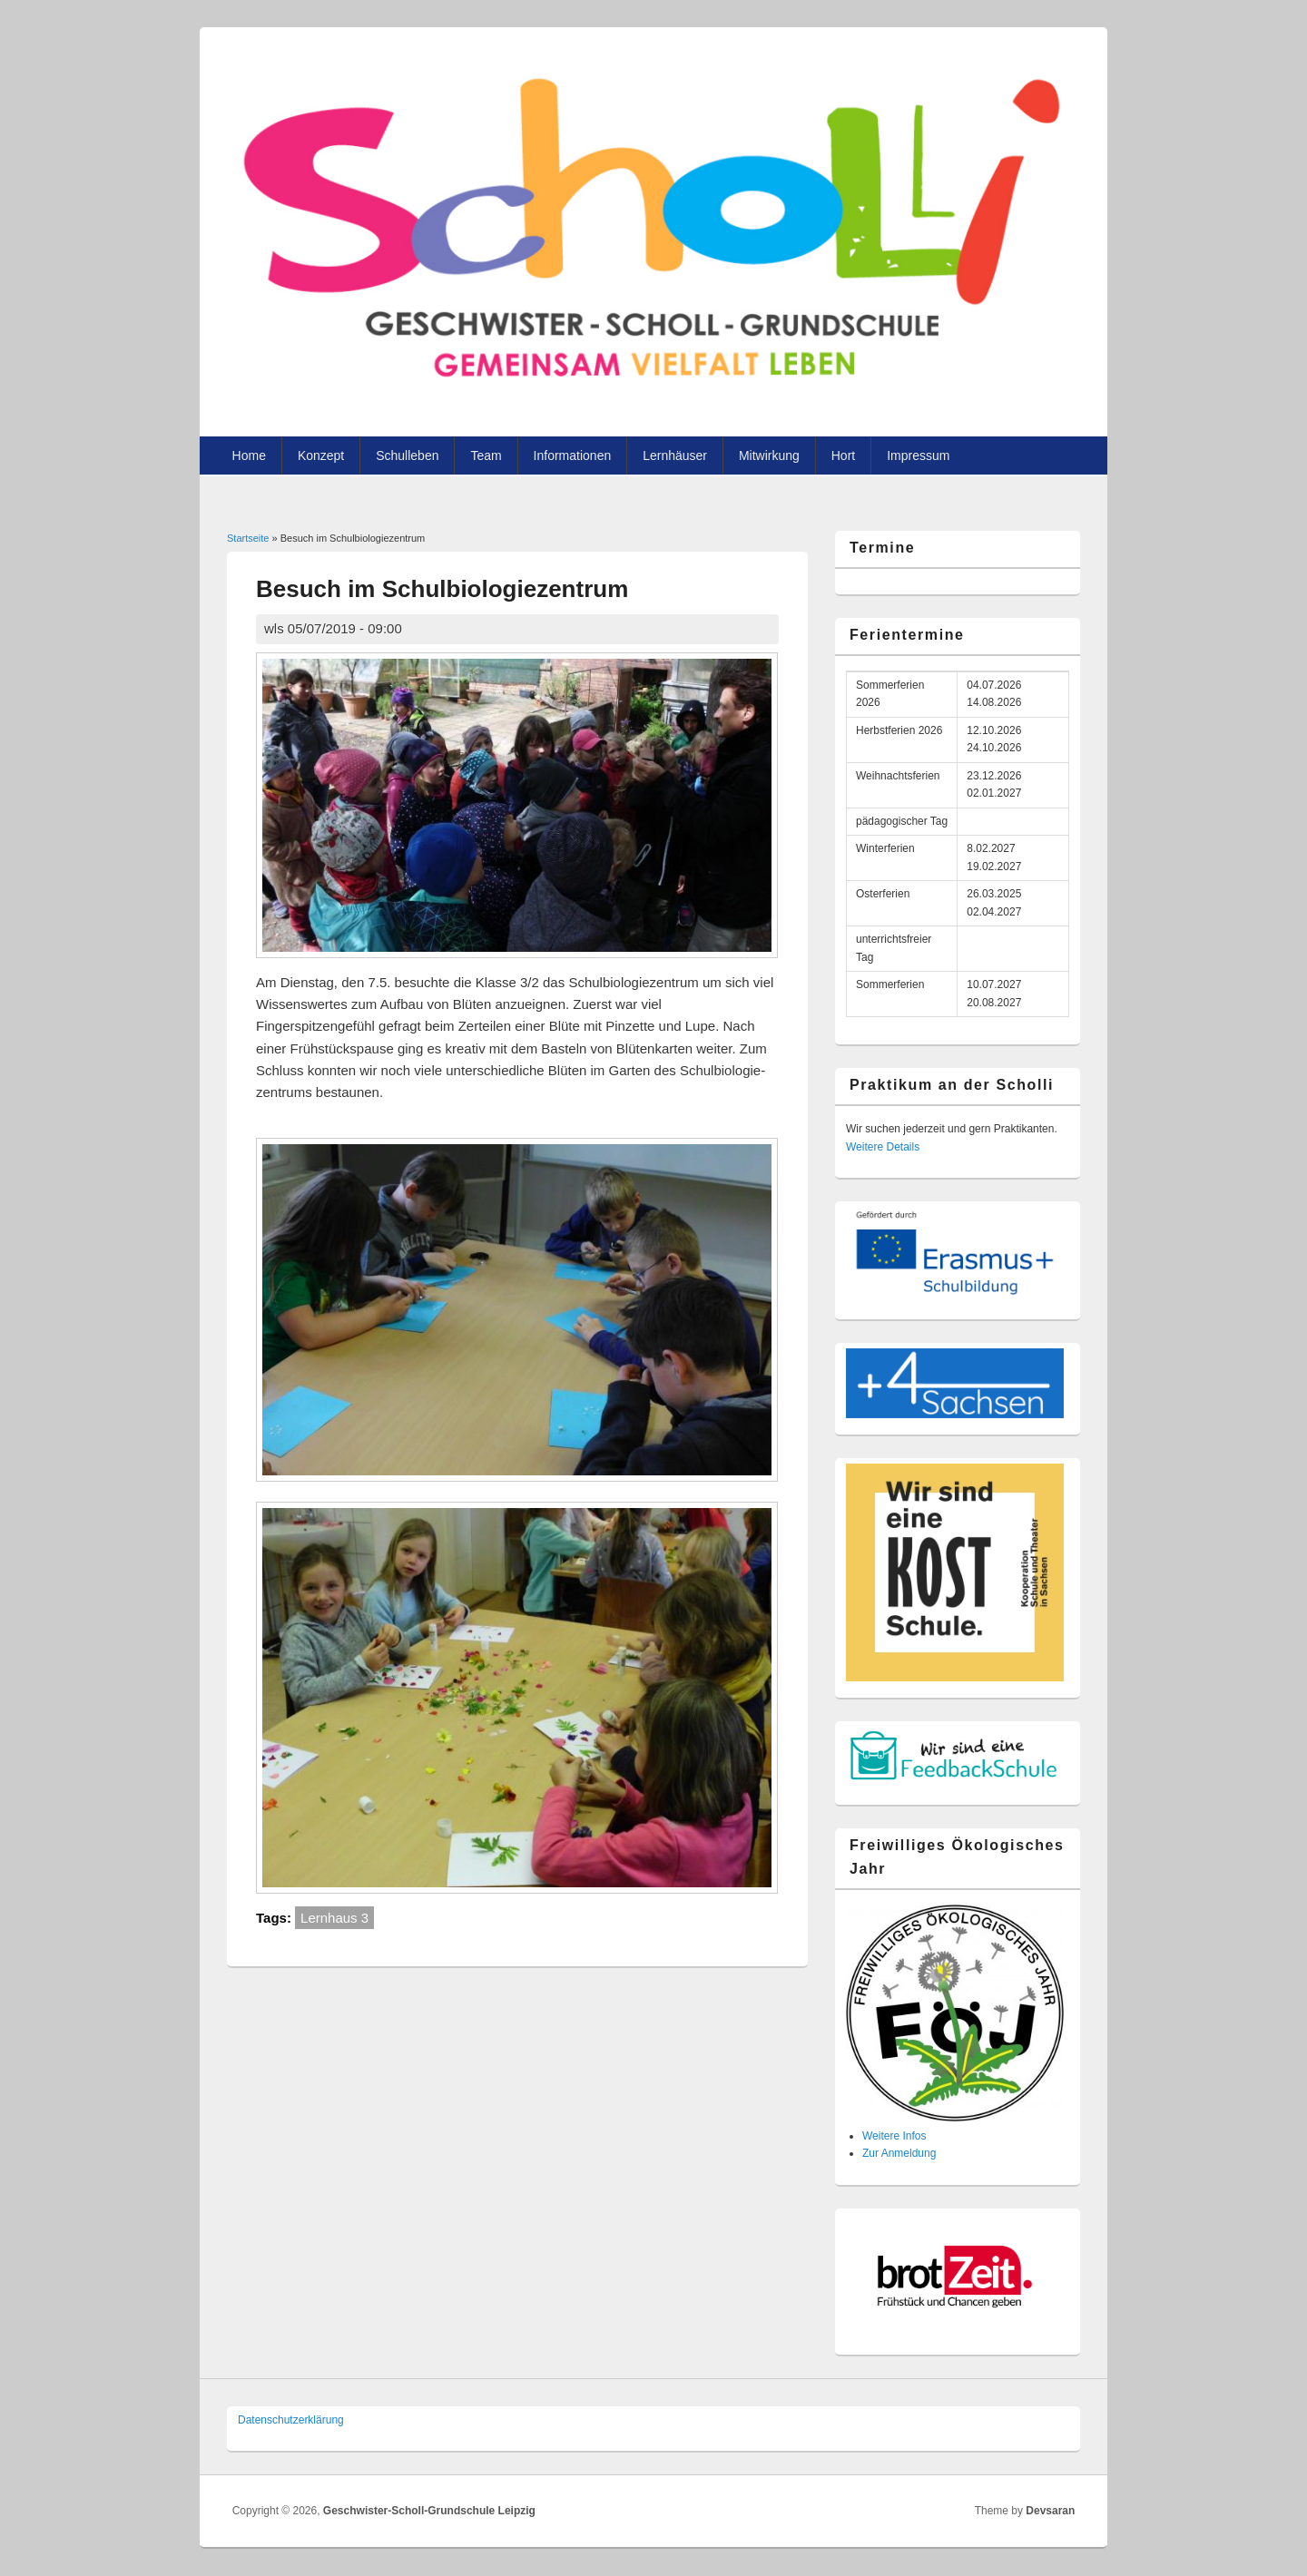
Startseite (248, 538)
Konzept (321, 455)
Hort (843, 455)
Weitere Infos (894, 2136)
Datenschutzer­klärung (291, 2420)
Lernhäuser (675, 455)
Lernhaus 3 (334, 1917)
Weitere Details (882, 1147)
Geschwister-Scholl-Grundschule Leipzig (429, 2510)
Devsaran (1050, 2510)
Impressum (918, 455)
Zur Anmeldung (899, 2153)
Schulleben (407, 455)
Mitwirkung (769, 455)
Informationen (573, 455)
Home (249, 455)
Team (485, 455)
